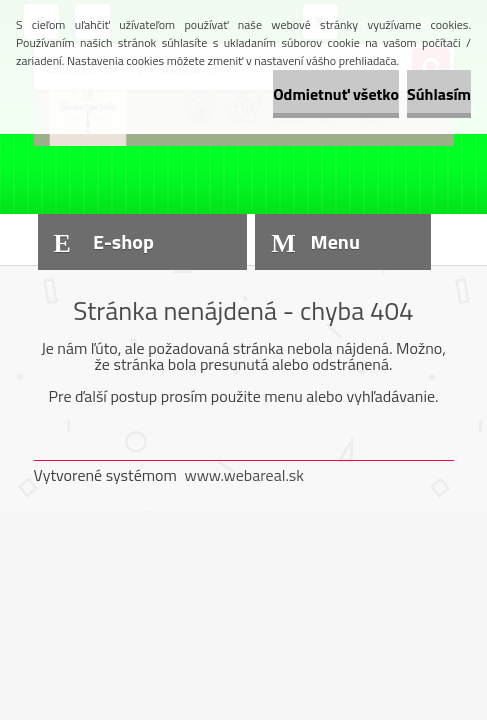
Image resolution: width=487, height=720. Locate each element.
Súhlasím (439, 94)
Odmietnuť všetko (336, 94)
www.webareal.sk (244, 475)
